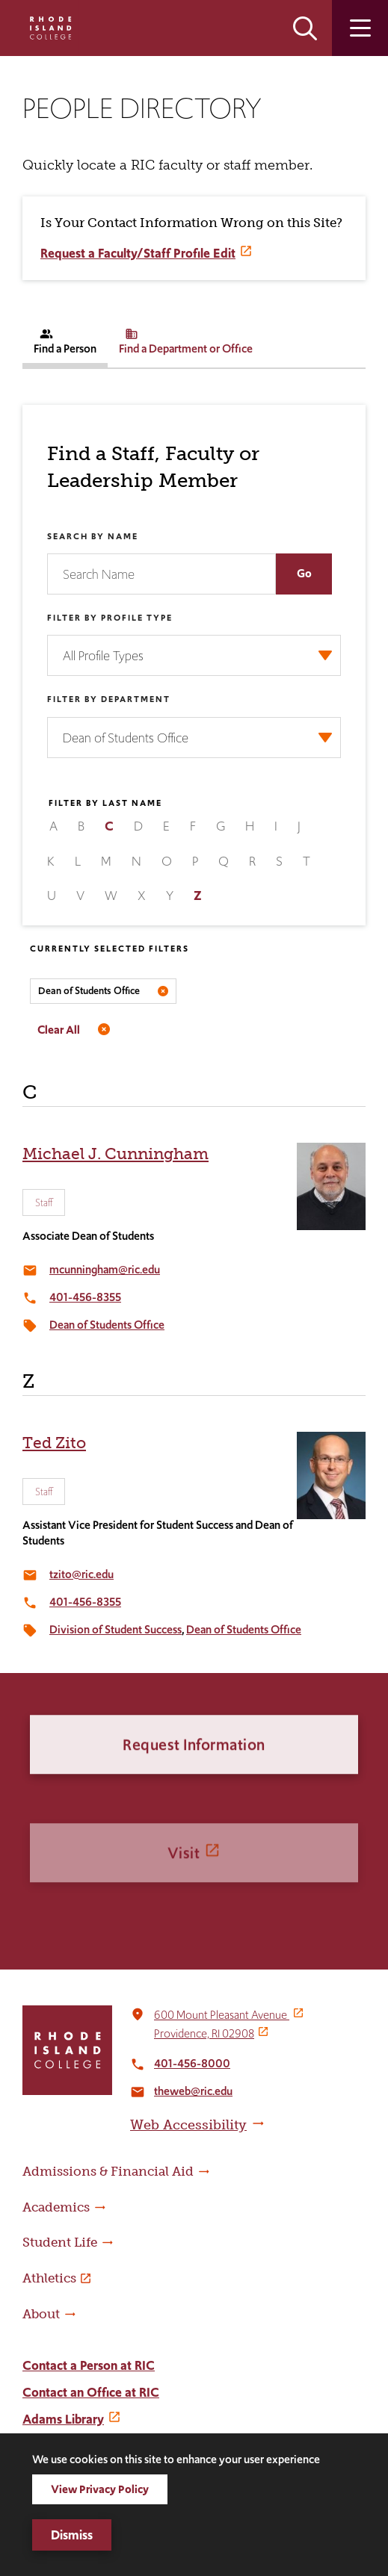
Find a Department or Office (186, 341)
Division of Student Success (115, 1629)
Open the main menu (360, 28)
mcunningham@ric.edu (104, 1269)
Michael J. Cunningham (115, 1153)
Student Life (59, 2242)
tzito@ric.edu (81, 1574)
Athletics (49, 2278)
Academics (56, 2207)
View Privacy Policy (100, 2489)
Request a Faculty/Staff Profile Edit (137, 253)
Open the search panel (305, 28)
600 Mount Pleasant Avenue (221, 2015)
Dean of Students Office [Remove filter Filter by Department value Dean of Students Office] (89, 991)
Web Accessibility (188, 2125)
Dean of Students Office (106, 1324)
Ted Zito (54, 1442)
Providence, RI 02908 (204, 2033)
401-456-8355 (85, 1297)
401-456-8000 (192, 2063)
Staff (43, 1202)
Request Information (194, 1797)
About (41, 2313)
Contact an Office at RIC (90, 2392)
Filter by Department (108, 699)
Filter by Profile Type (110, 617)
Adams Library (63, 2419)
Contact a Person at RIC (88, 2365)
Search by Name (92, 536)
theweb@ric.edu (193, 2091)
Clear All (58, 1029)
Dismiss (72, 2535)
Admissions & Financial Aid (108, 2171)
